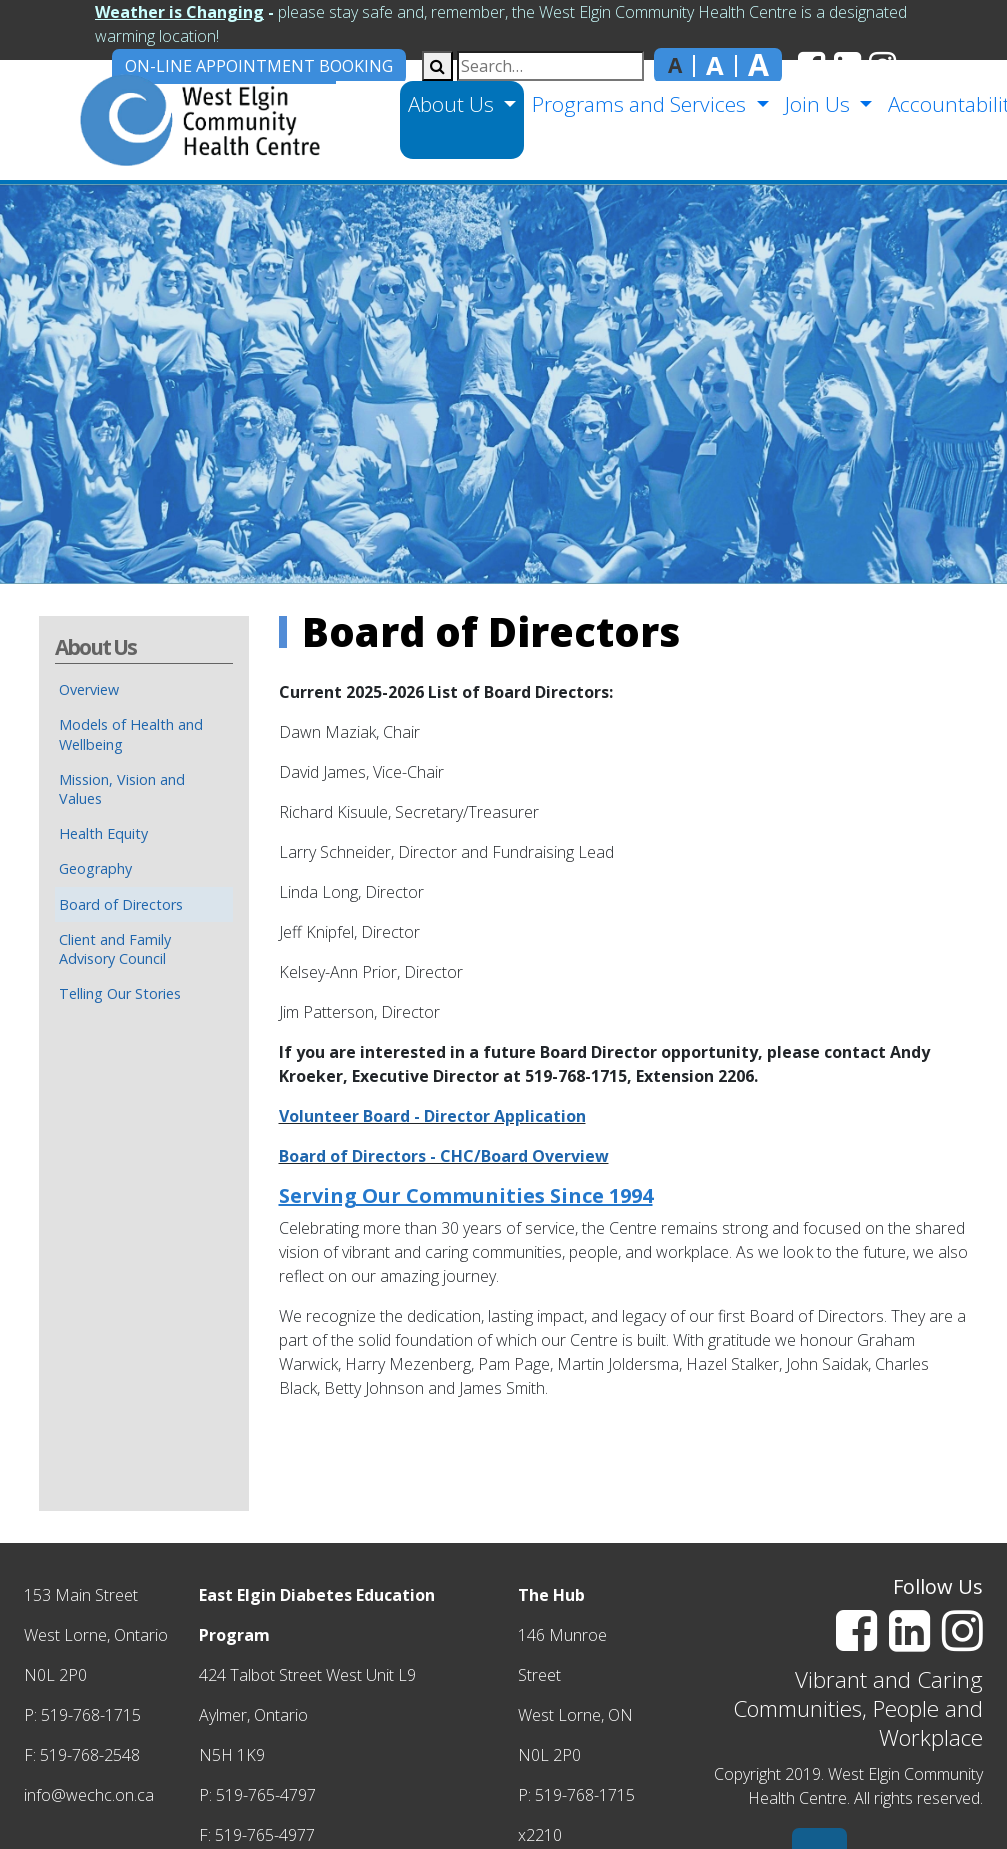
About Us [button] (450, 104)
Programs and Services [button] (638, 104)
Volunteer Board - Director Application (432, 1116)
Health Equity (103, 833)
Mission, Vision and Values (122, 789)
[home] (166, 120)
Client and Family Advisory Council (115, 949)
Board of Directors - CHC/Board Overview (444, 1156)
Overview (89, 689)
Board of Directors (121, 904)
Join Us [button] (816, 104)
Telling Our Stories (120, 993)
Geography (95, 868)
